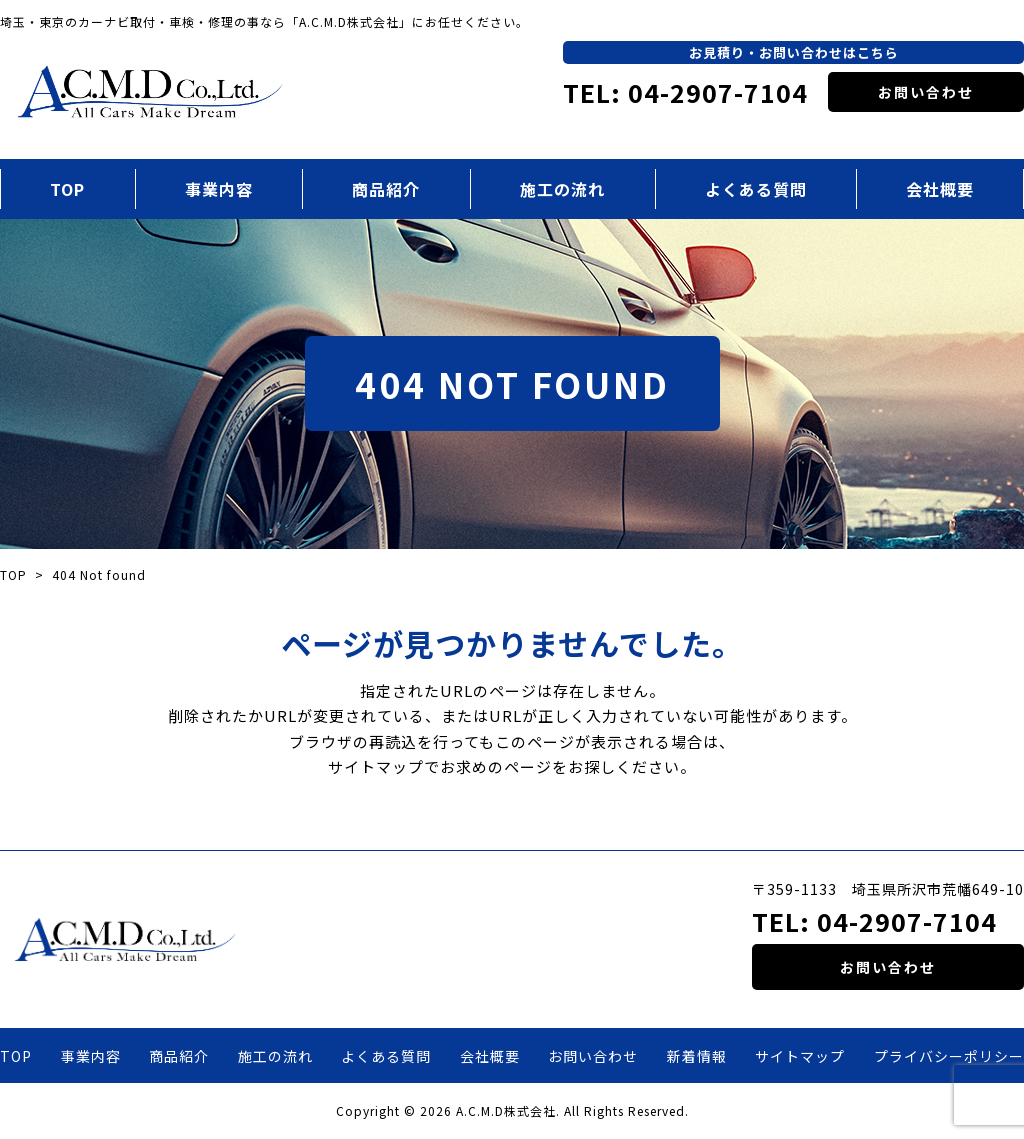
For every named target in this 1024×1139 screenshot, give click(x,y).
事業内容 (219, 189)
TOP (67, 189)
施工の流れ (562, 189)
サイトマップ (800, 1056)
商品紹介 (386, 189)
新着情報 (697, 1056)
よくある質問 (756, 189)
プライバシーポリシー (949, 1056)
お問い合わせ (926, 92)
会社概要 (490, 1056)
